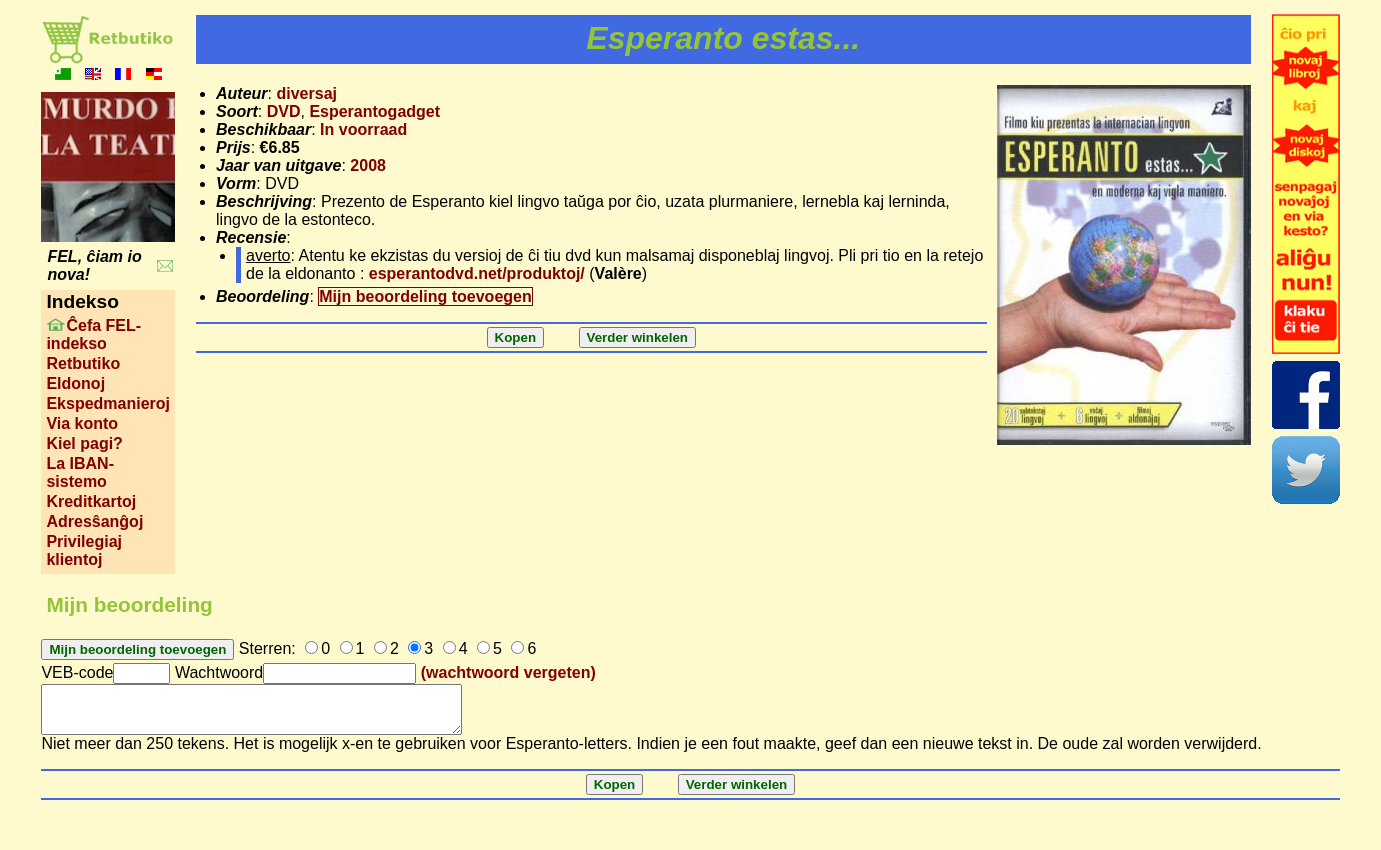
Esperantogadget (374, 111)
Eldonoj (75, 383)
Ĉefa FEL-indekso (93, 334)
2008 (368, 165)
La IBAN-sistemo (80, 472)
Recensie (251, 237)
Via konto (82, 423)
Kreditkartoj (91, 501)
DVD (284, 111)
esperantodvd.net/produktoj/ (477, 273)
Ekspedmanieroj (108, 403)
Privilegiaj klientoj (84, 550)
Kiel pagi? (84, 443)
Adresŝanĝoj (94, 521)
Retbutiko (83, 363)
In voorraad (363, 129)
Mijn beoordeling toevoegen (425, 296)
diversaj (306, 93)
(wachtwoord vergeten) (508, 672)
